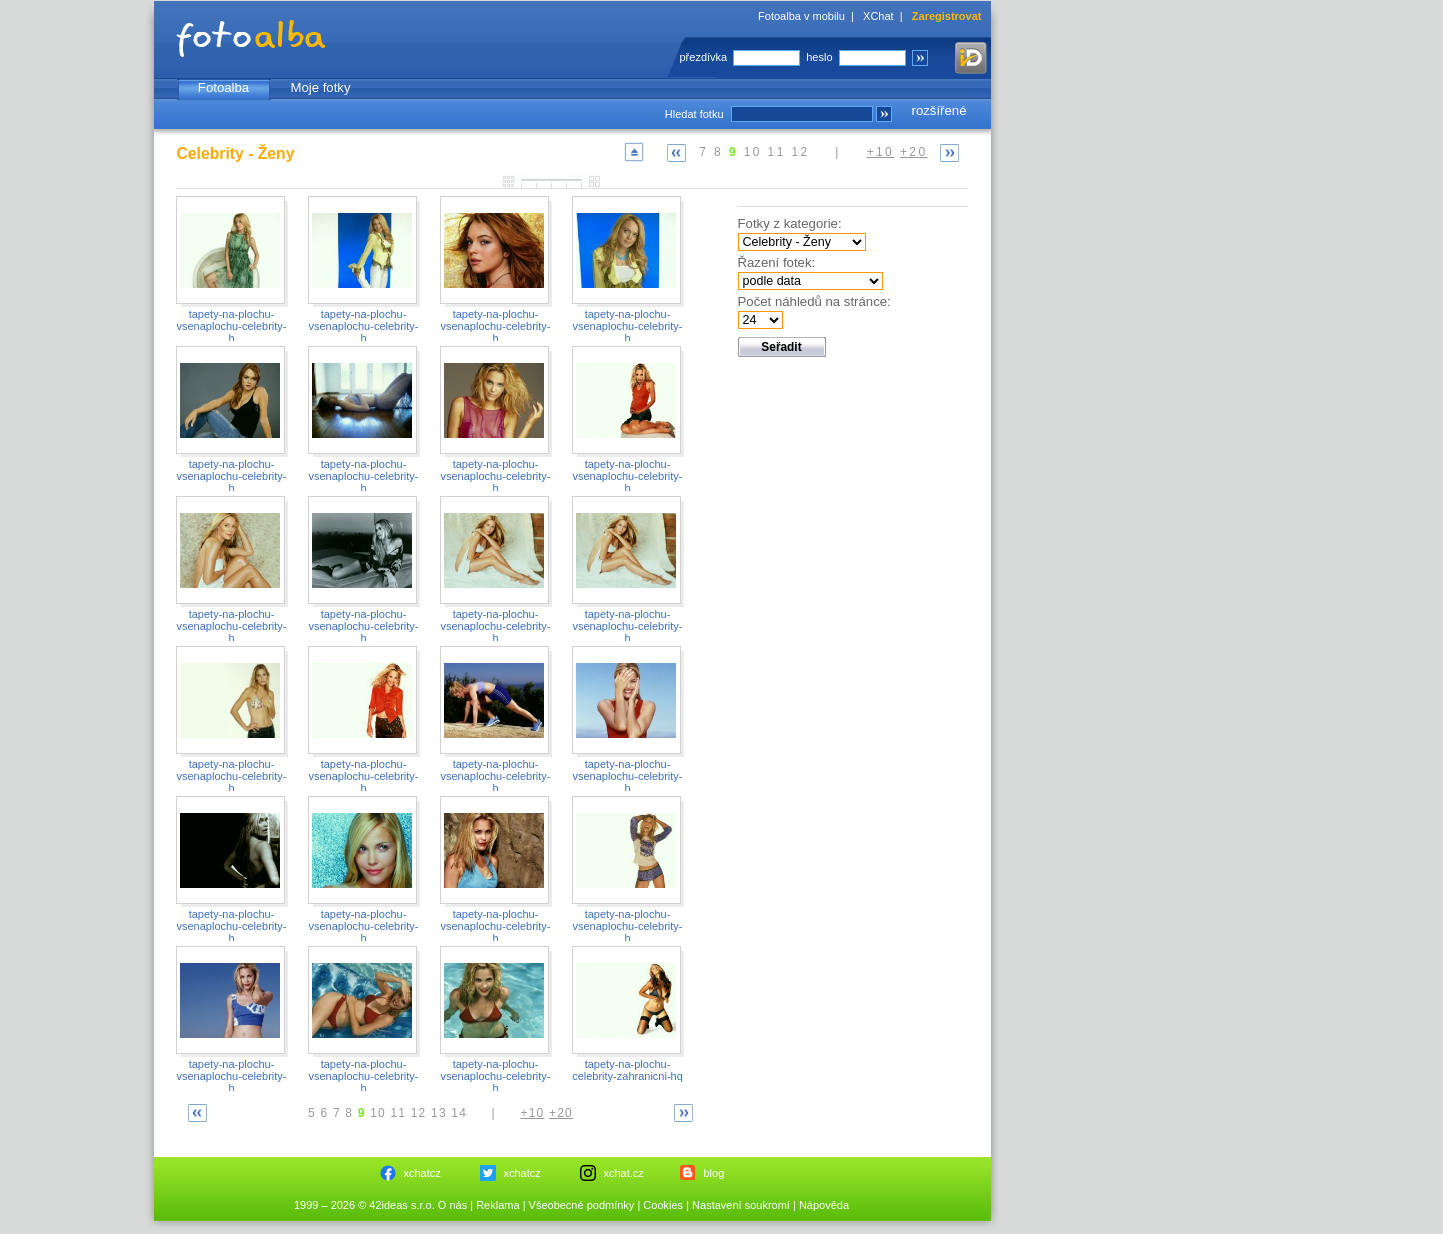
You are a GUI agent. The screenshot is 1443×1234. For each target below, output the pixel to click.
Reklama (497, 1205)
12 (800, 152)
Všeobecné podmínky (582, 1205)
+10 (881, 152)
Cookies (663, 1205)
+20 (914, 152)
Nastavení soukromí (741, 1205)
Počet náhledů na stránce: (814, 301)
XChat (878, 16)
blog (714, 1173)
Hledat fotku (694, 114)
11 (777, 152)
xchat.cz (624, 1173)
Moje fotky (320, 87)
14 (459, 1113)
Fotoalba (223, 87)
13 (439, 1113)
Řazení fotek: (777, 262)
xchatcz (422, 1173)
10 (753, 152)
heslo (819, 57)
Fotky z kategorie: (790, 223)
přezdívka (704, 57)
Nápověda (824, 1205)
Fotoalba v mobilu (801, 16)
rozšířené (939, 110)
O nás (452, 1205)
